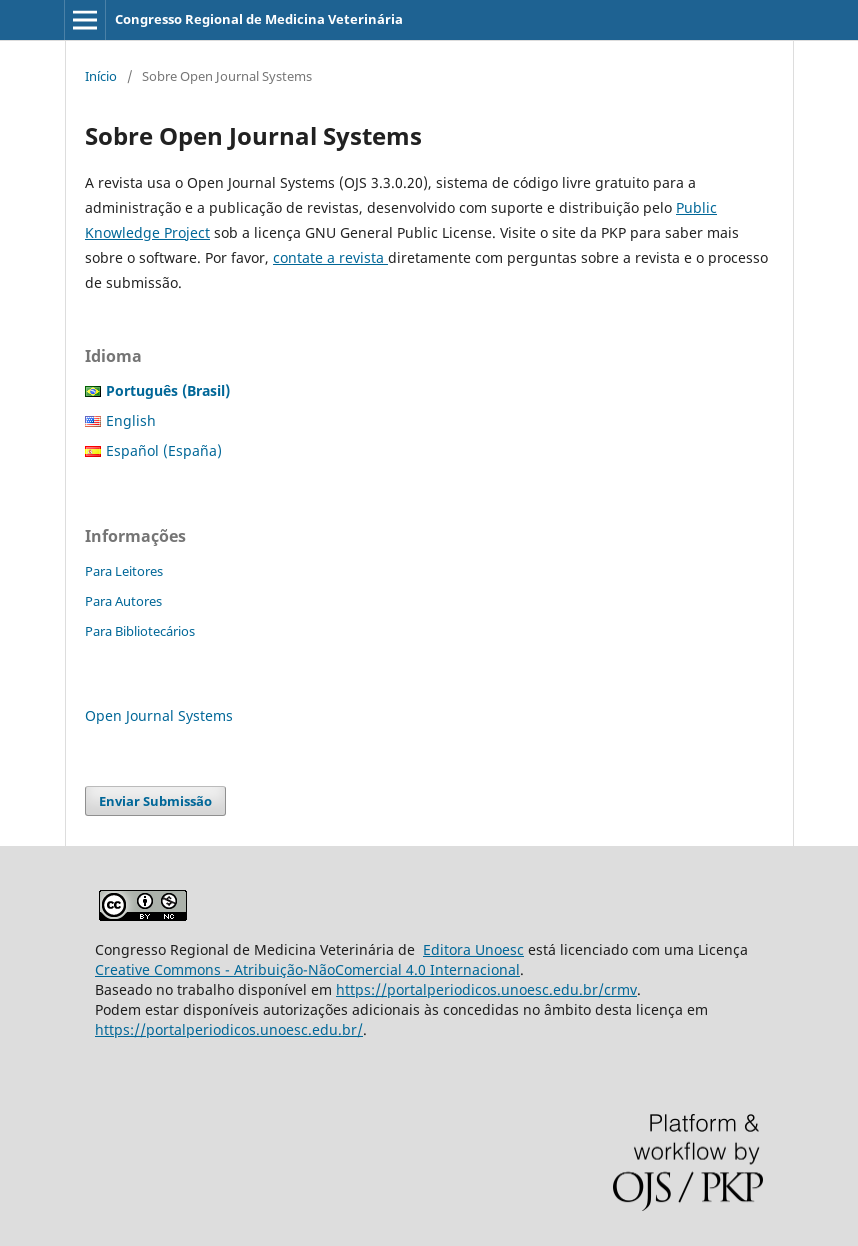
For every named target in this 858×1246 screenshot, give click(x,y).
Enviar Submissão (155, 801)
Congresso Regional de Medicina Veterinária (259, 19)
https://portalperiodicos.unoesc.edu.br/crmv (486, 989)
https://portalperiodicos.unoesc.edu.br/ (229, 1029)
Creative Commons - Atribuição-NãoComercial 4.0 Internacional (307, 969)
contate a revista (330, 257)
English (131, 420)
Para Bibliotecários (140, 631)
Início (101, 76)
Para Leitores (124, 571)
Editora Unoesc (473, 949)
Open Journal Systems (159, 715)
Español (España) (164, 450)
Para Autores (123, 601)
